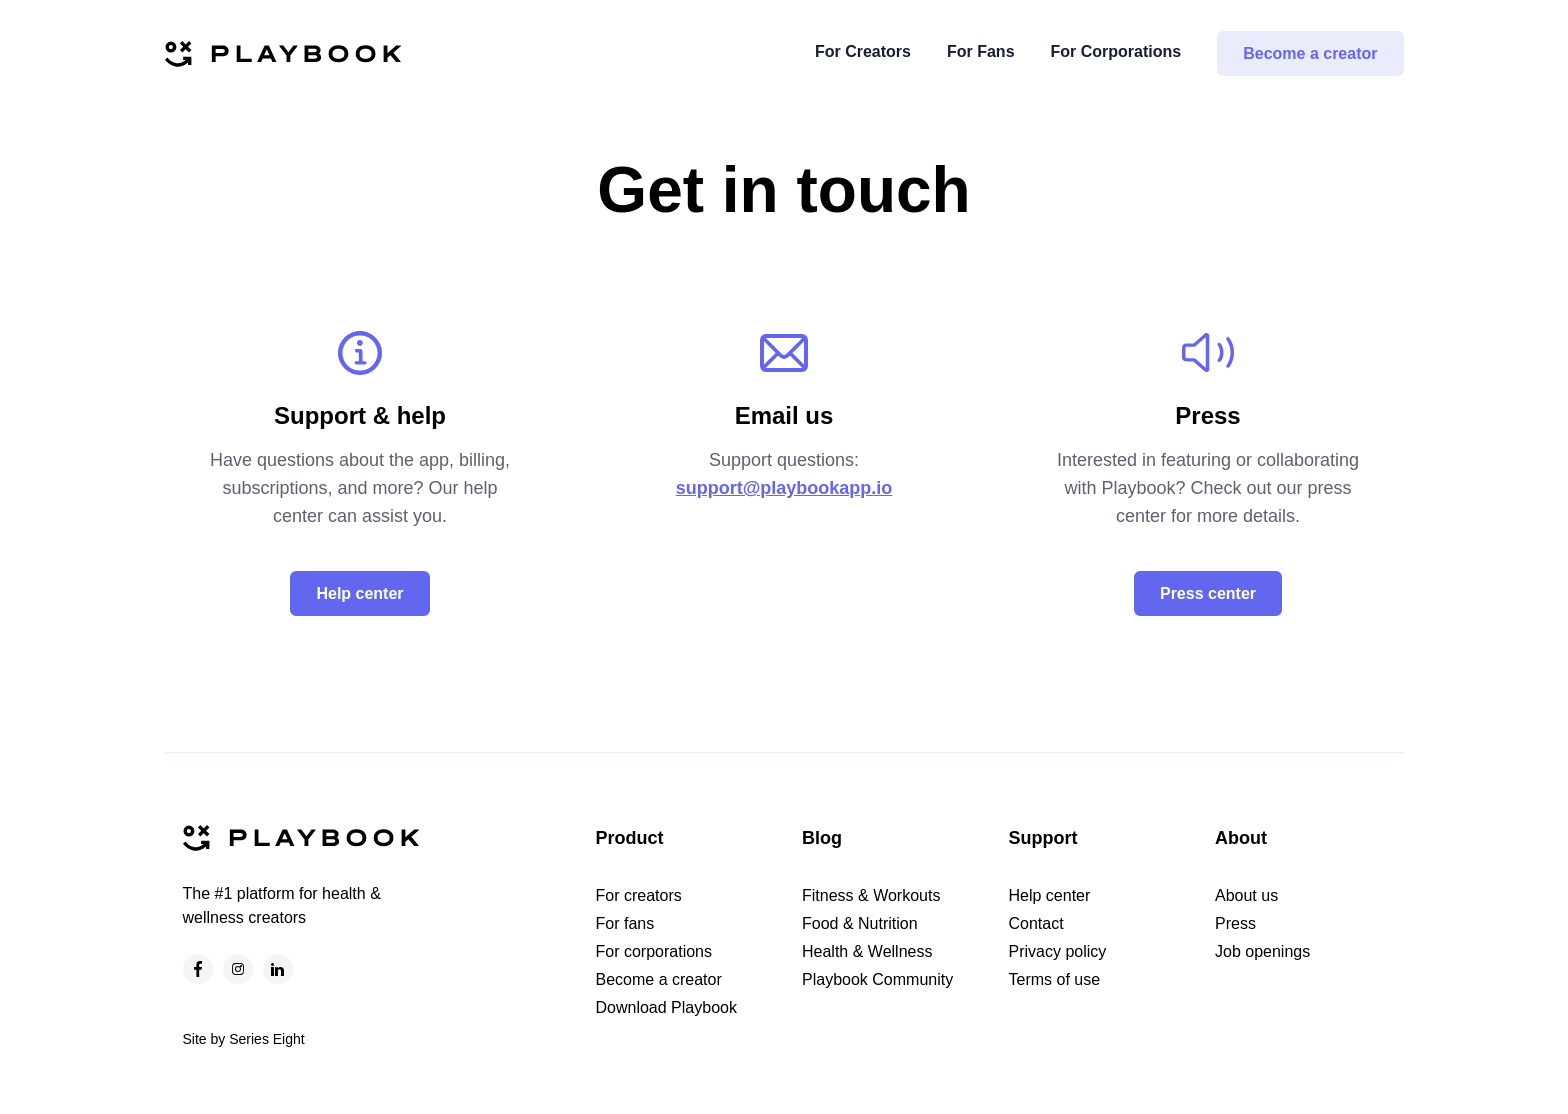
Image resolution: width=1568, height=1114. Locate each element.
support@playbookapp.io (784, 488)
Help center (359, 593)
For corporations (654, 951)
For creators (639, 895)
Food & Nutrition (860, 923)
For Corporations (1116, 51)
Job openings (1262, 951)
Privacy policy (1058, 951)
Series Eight (266, 1039)
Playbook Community (877, 979)
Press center (1208, 593)
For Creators (863, 51)
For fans (625, 923)
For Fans (981, 51)
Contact (1036, 923)
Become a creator (1310, 53)
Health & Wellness (867, 951)
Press (1235, 923)
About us (1246, 895)
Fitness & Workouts (871, 895)
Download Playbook (666, 1007)
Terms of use (1055, 979)
